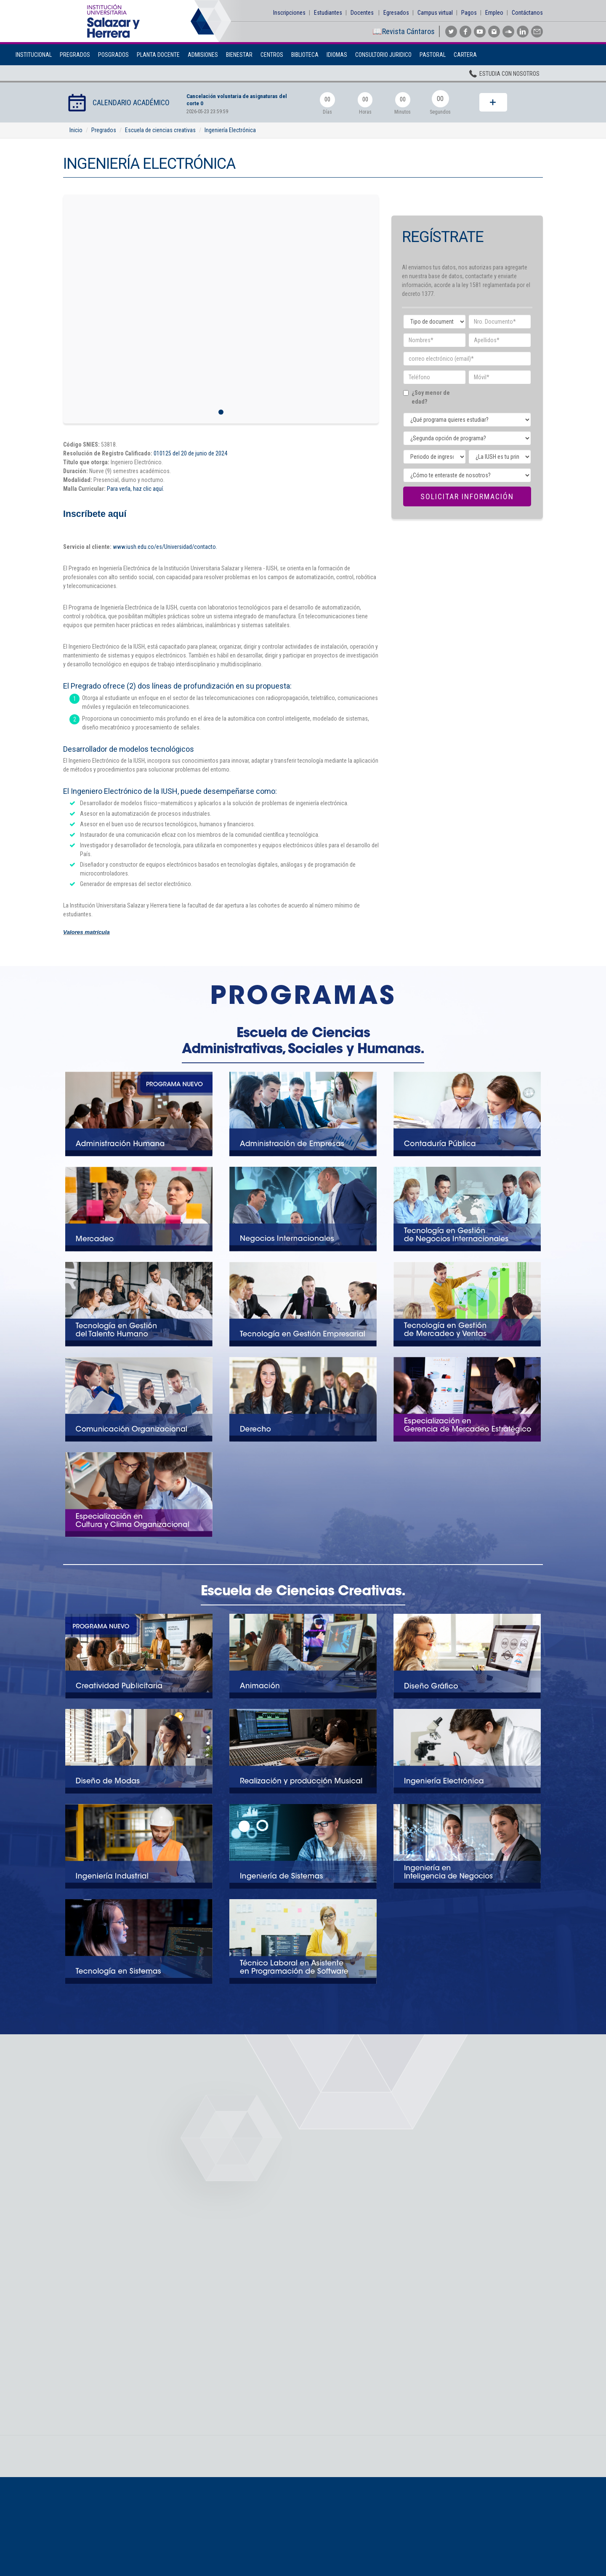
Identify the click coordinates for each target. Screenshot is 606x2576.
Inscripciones (289, 12)
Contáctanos (527, 12)
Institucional (34, 54)
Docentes (362, 12)
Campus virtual (435, 12)
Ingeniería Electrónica (230, 130)
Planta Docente (158, 54)
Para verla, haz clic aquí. (135, 488)
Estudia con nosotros (504, 74)
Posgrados (113, 54)
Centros (271, 54)
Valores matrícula (86, 932)
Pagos (469, 12)
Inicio (75, 130)
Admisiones (203, 54)
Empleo (494, 12)
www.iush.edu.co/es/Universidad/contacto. (165, 546)
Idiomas (337, 54)
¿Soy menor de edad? (433, 397)
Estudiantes (328, 12)
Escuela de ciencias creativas (160, 130)
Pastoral (433, 54)
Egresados (396, 12)
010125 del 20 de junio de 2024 (190, 453)
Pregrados (75, 54)
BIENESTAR (239, 54)
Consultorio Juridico (383, 54)
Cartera (465, 54)
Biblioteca (305, 54)
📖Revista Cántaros (403, 31)
